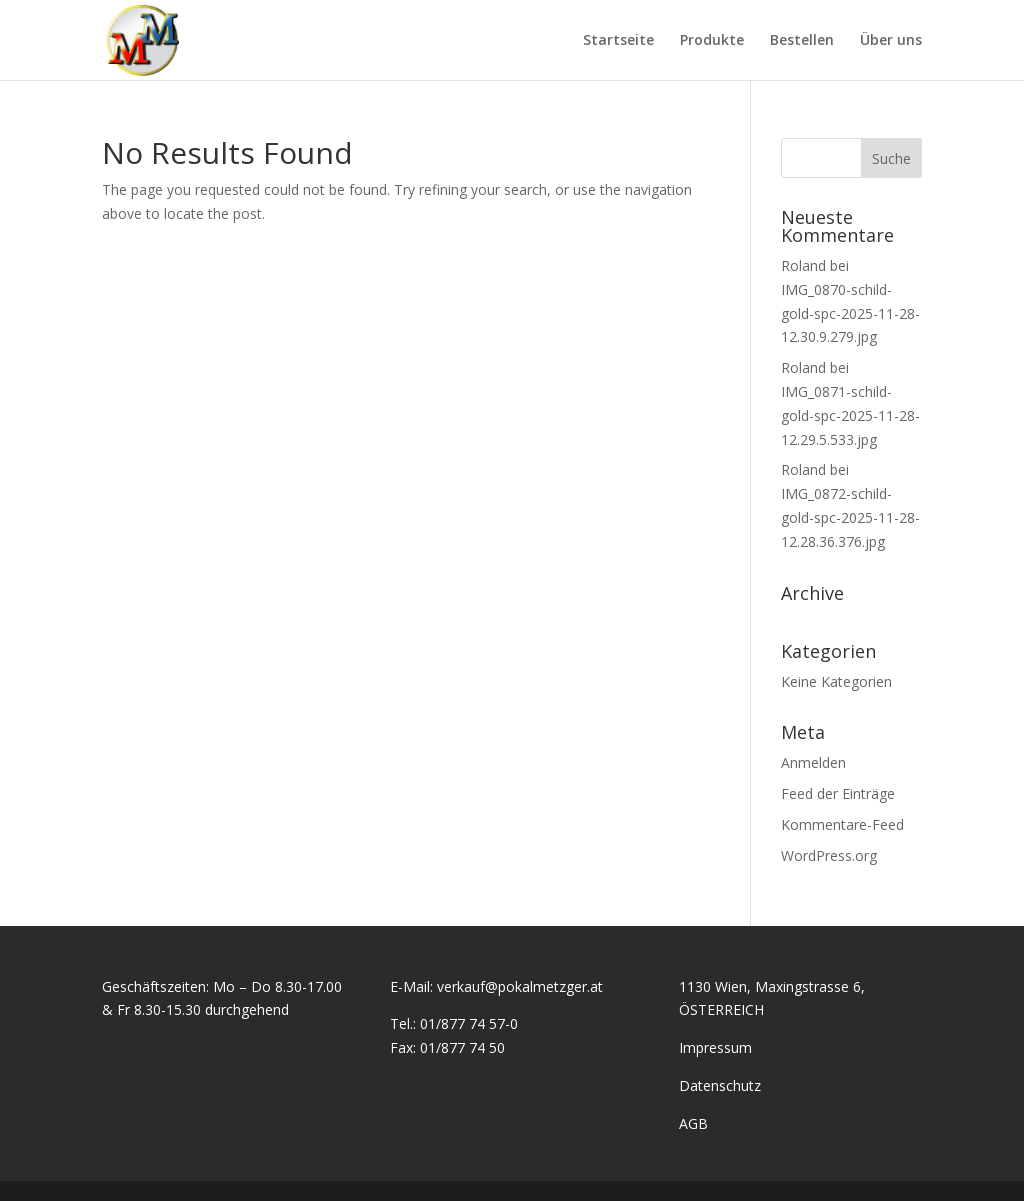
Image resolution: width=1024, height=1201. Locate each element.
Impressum (715, 1047)
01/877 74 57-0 (469, 1023)
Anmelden (813, 762)
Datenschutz (720, 1085)
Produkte (712, 41)
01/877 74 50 (462, 1047)
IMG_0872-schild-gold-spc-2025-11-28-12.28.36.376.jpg (850, 517)
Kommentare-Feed (842, 824)
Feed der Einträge (838, 793)
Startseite (618, 41)
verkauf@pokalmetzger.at (520, 986)
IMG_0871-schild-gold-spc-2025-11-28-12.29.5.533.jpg (850, 415)
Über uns (891, 41)
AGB (693, 1123)
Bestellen (802, 41)
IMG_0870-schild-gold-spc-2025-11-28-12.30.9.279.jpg (850, 313)
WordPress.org (829, 855)
